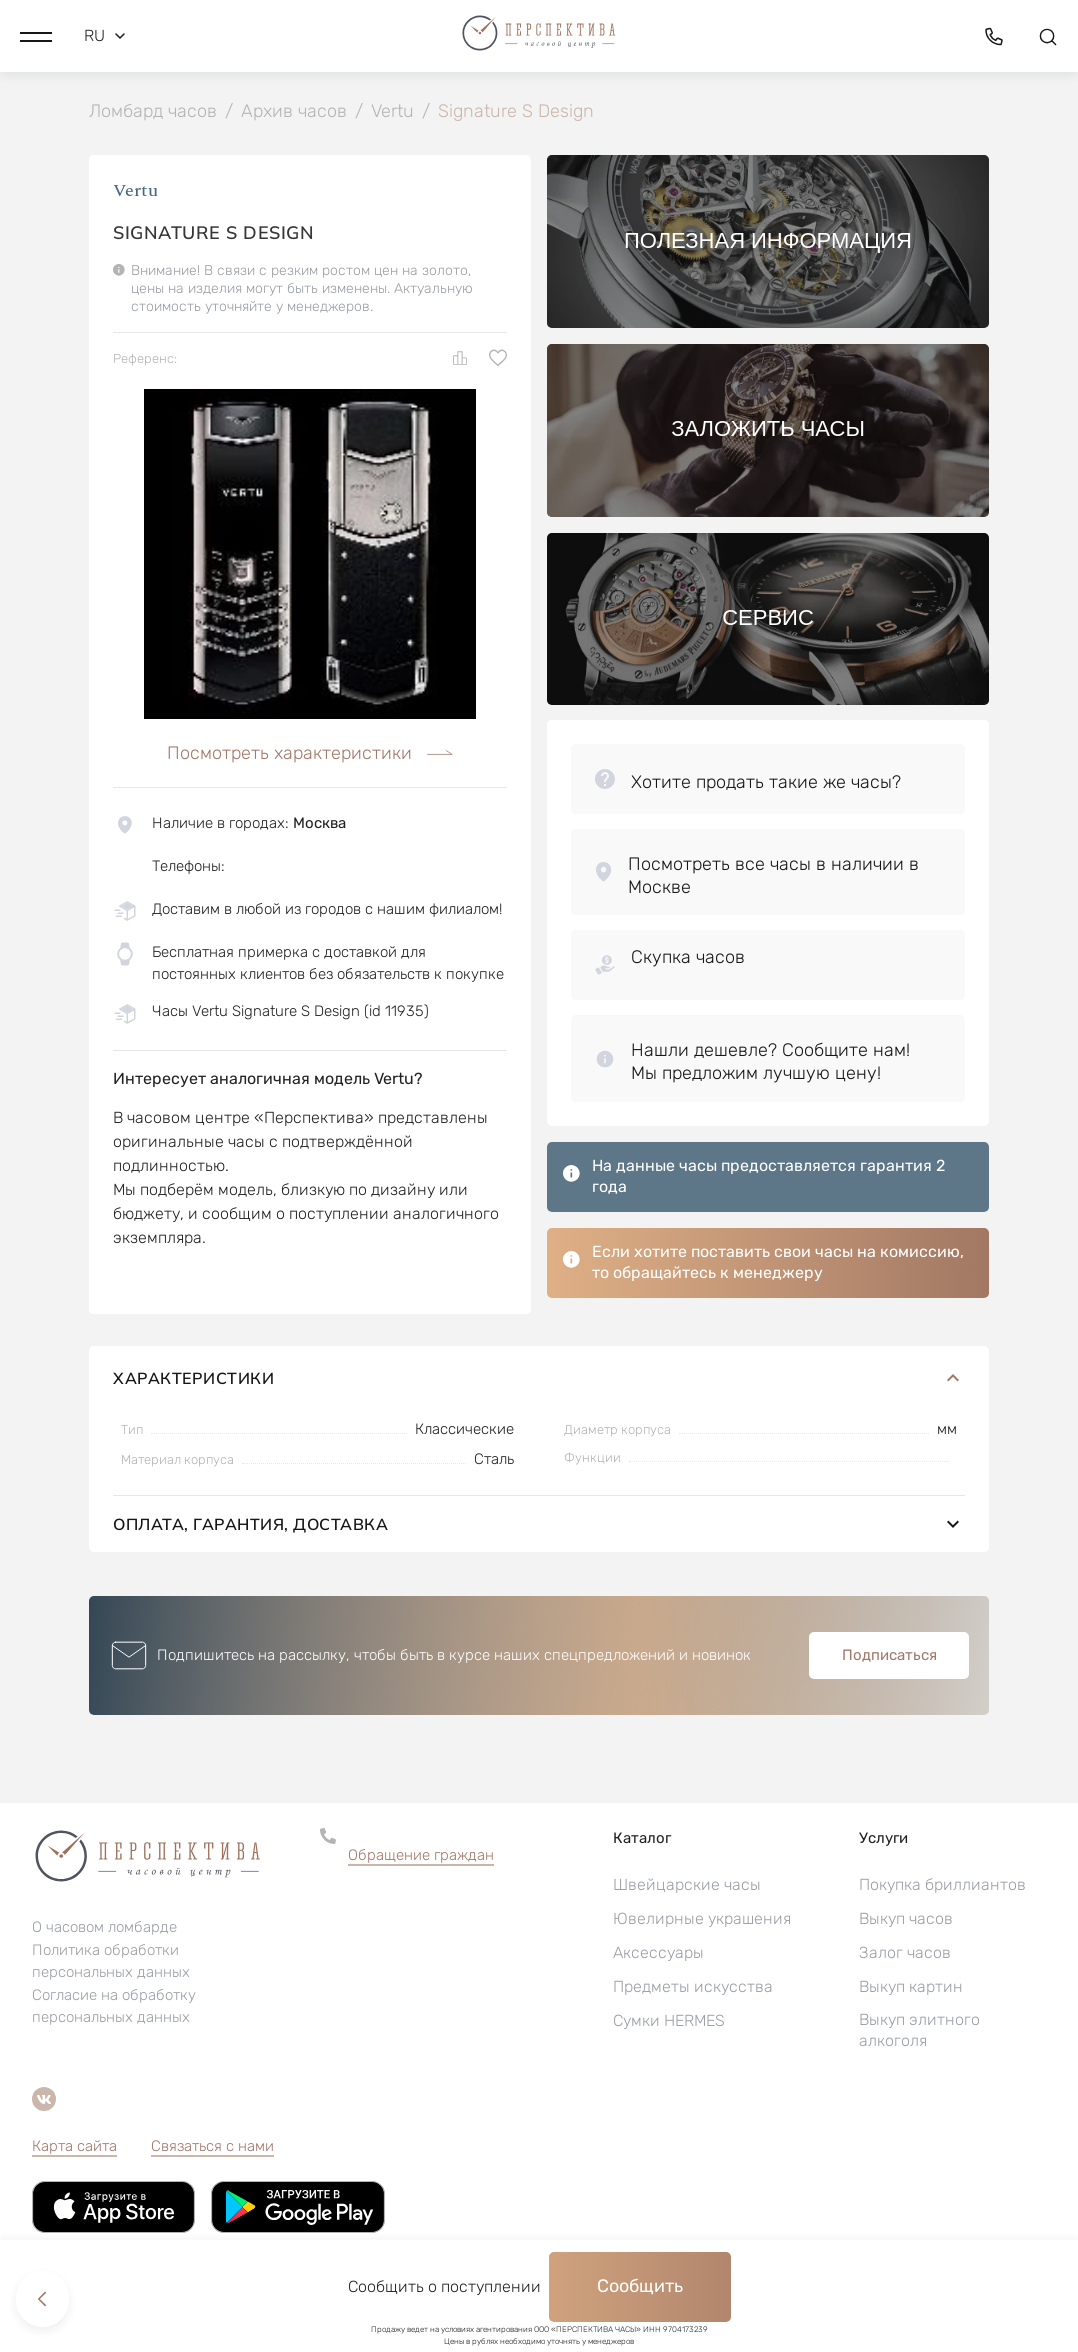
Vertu (135, 192)
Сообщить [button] (640, 2286)
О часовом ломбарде (104, 1929)
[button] (36, 35)
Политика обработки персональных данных (111, 1963)
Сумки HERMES (669, 2022)
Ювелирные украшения (702, 1920)
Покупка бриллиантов (942, 1886)
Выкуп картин (911, 1988)
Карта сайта (74, 2148)
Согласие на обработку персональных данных (114, 2008)
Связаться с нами (212, 2148)
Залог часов (905, 1954)
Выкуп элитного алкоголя (919, 2032)
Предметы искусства (693, 1988)
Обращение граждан (421, 1857)
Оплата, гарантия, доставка (539, 1526)
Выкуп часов (906, 1920)
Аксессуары (658, 1954)
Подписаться (889, 1657)
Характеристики (539, 1380)
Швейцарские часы (687, 1886)
